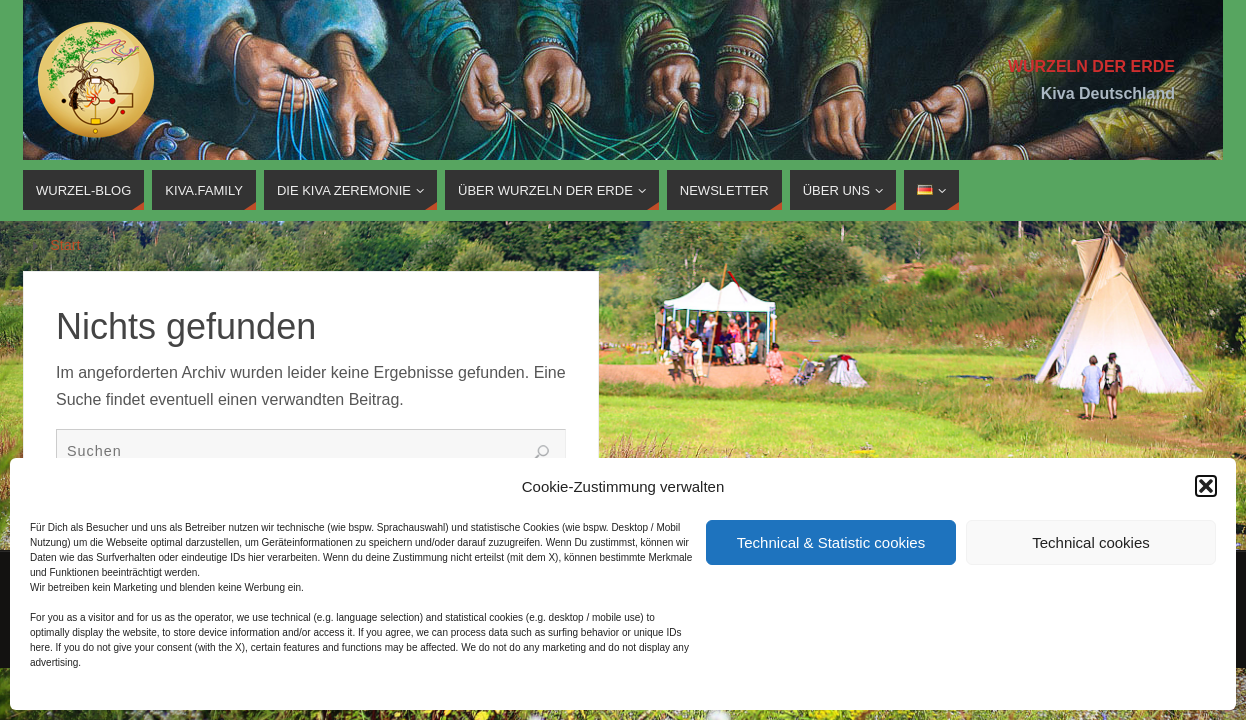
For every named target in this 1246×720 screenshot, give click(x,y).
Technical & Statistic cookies (831, 542)
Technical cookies (1091, 542)
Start (65, 245)
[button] (1206, 486)
